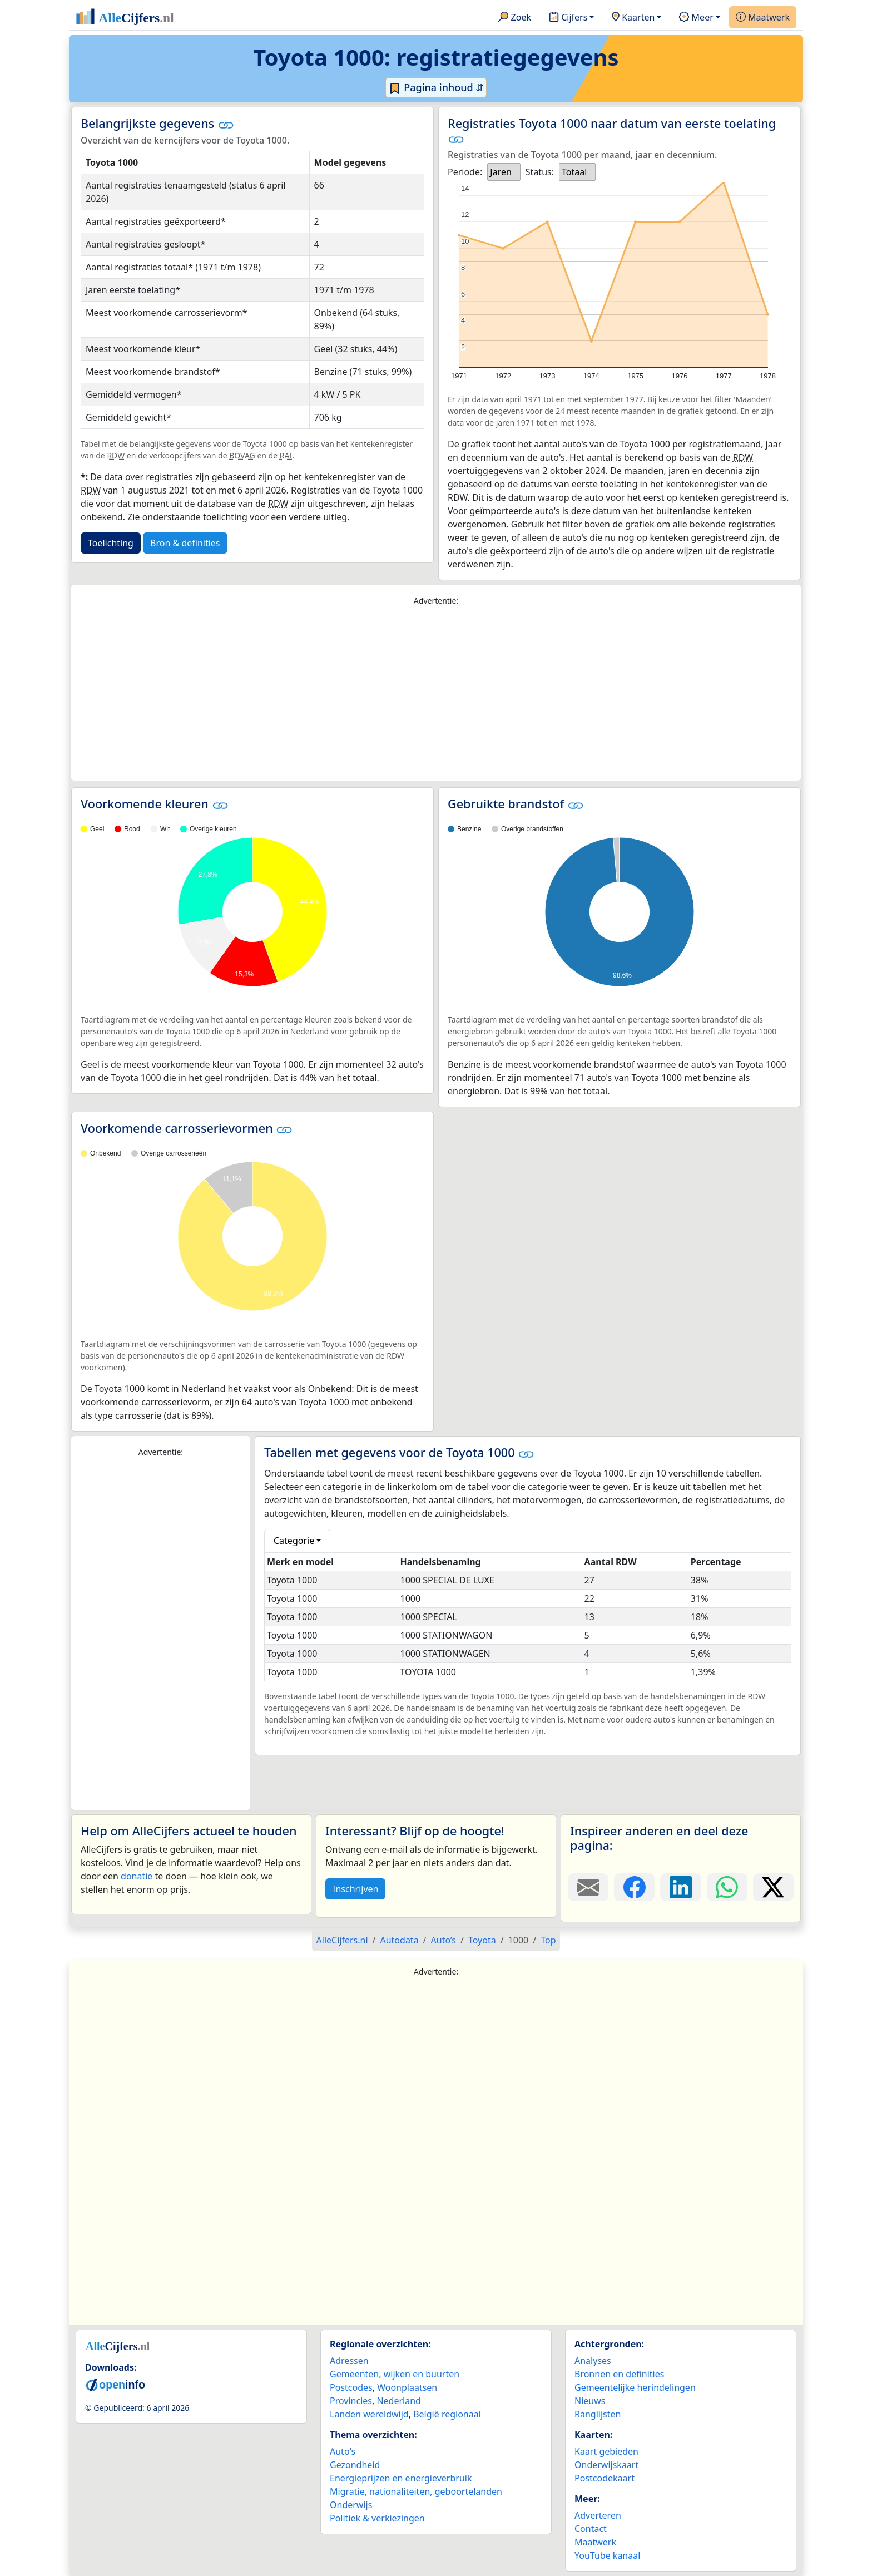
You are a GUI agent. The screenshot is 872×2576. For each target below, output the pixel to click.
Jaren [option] (501, 172)
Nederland (398, 2401)
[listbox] (504, 172)
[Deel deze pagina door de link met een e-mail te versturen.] (588, 1887)
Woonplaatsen (407, 2387)
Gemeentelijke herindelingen (635, 2387)
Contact (590, 2529)
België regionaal (447, 2414)
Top (548, 1940)
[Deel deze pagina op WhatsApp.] (727, 1887)
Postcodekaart (604, 2478)
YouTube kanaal (607, 2555)
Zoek (514, 17)
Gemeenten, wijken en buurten (394, 2374)
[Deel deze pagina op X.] (773, 1887)
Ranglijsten (597, 2414)
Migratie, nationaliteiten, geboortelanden (416, 2491)
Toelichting (110, 543)
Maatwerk (763, 17)
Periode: (465, 172)
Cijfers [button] (568, 17)
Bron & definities (185, 543)
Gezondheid (355, 2465)
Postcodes (351, 2387)
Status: (540, 172)
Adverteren (597, 2515)
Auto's (342, 2451)
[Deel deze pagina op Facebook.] (634, 1887)
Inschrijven (355, 1889)
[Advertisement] (436, 694)
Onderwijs (351, 2505)
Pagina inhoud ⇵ (436, 88)
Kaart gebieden (606, 2451)
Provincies (351, 2401)
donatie (136, 1876)
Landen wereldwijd (369, 2414)
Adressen (349, 2361)
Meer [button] (696, 17)
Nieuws (589, 2401)
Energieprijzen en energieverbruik (401, 2478)
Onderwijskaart (606, 2465)
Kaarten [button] (633, 17)
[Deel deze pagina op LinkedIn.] (680, 1887)
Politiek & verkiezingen (377, 2518)
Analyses (592, 2361)
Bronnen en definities (619, 2374)
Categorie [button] (294, 1540)
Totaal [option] (574, 172)
